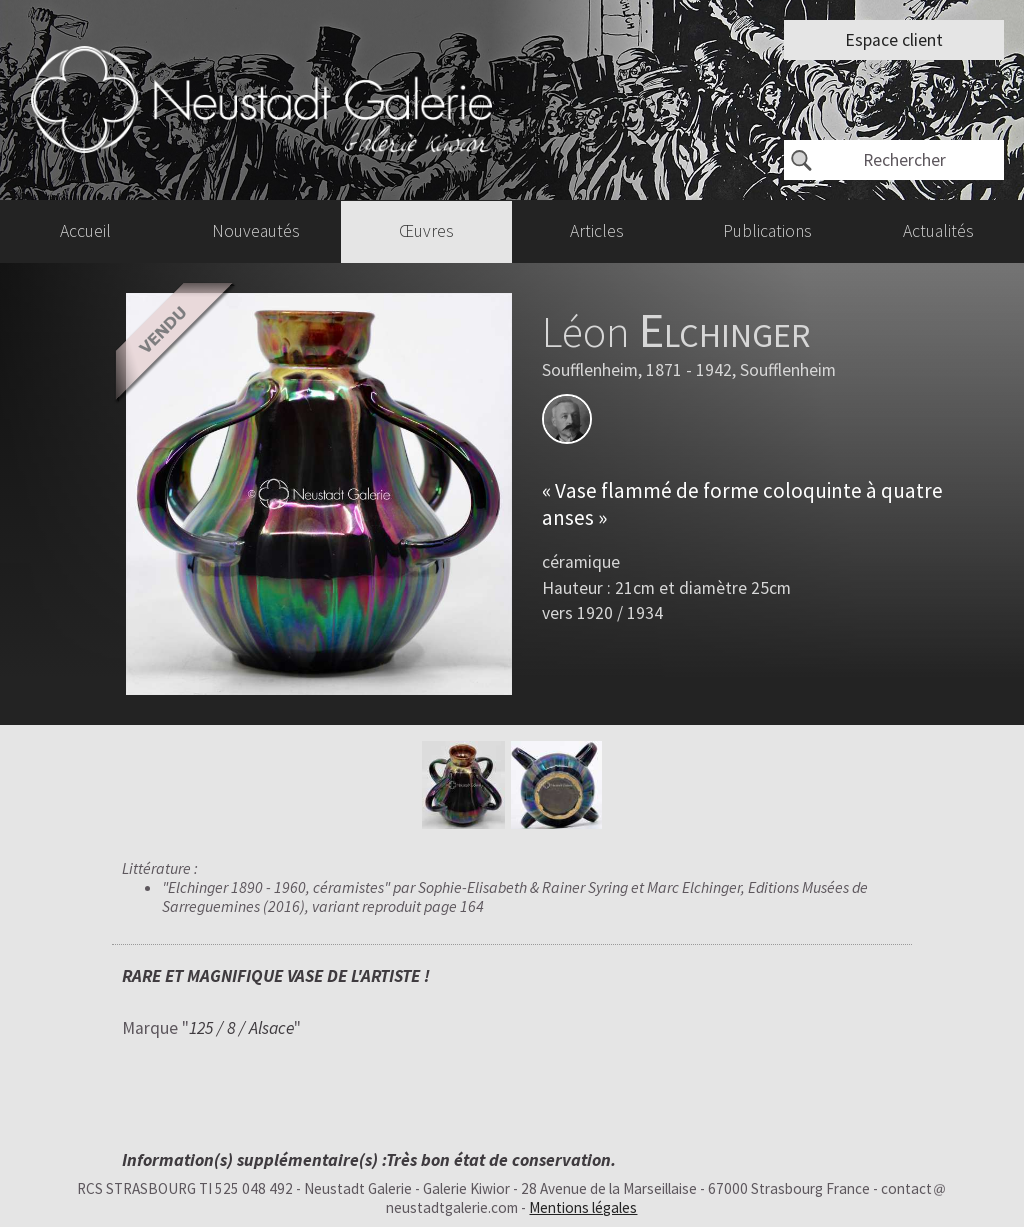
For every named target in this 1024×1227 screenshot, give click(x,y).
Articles (597, 231)
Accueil (85, 231)
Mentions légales (583, 1207)
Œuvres (426, 231)
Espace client (894, 40)
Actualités (938, 231)
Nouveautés (256, 231)
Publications (767, 231)
